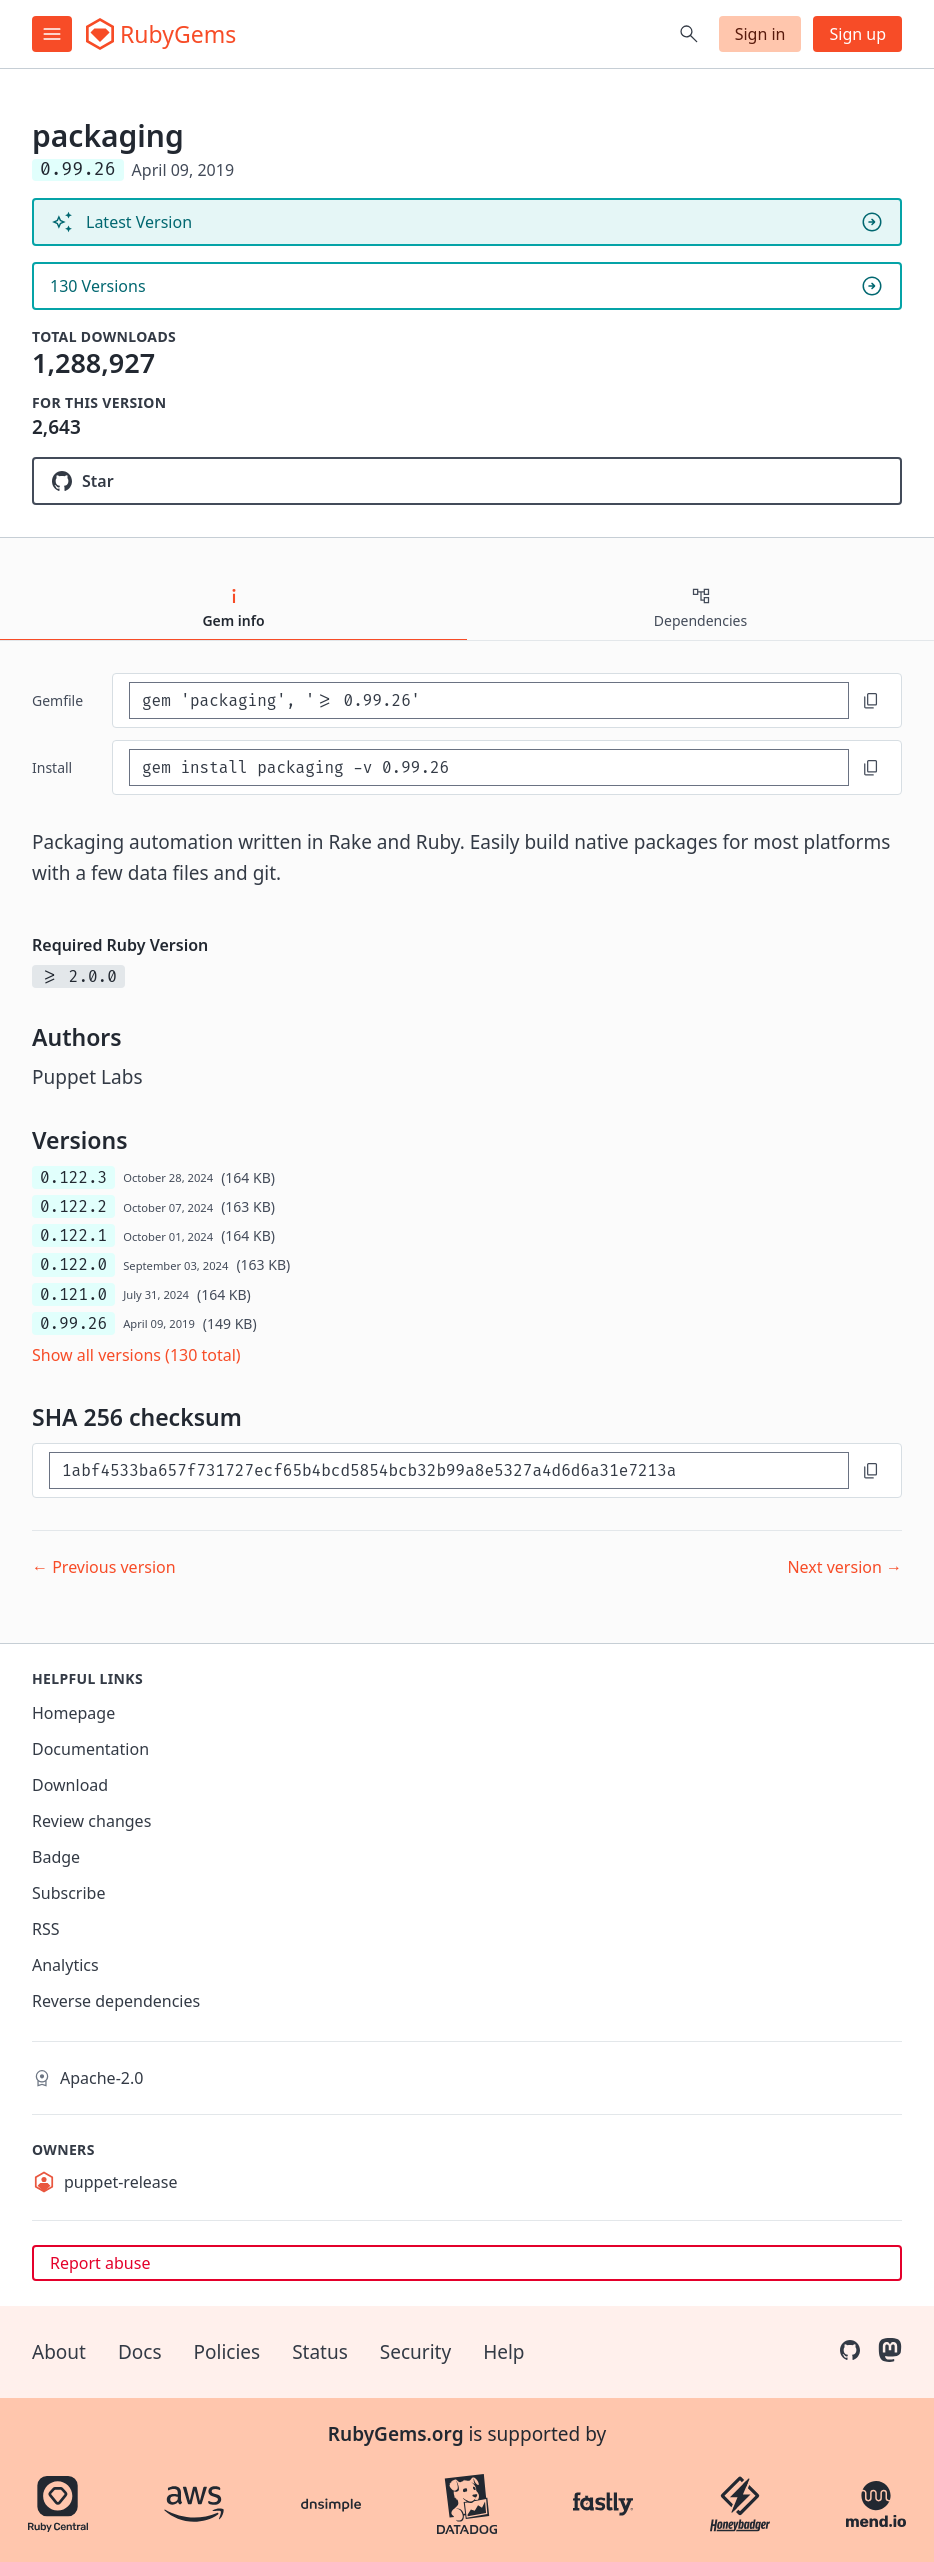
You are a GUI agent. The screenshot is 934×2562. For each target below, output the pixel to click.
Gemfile (57, 700)
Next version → (844, 1567)
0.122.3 (73, 1177)
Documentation (90, 1749)
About (59, 2352)
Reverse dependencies (116, 2001)
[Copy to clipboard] (871, 701)
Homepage (73, 1713)
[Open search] (689, 34)
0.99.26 (73, 1323)
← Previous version (104, 1567)
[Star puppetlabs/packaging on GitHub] (467, 481)
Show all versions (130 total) (136, 1355)
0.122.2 (73, 1206)
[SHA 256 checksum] (449, 1470)
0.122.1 (73, 1235)
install (52, 767)
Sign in (760, 34)
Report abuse (100, 2263)
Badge (56, 1857)
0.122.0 (73, 1264)
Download (70, 1785)
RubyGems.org (396, 2434)
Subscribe (68, 1893)
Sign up (857, 34)
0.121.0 (73, 1294)
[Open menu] (52, 34)
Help (503, 2352)
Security (415, 2352)
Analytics (65, 1965)
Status (320, 2352)
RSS (46, 1929)
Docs (140, 2352)
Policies (227, 2352)
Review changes (91, 1821)
